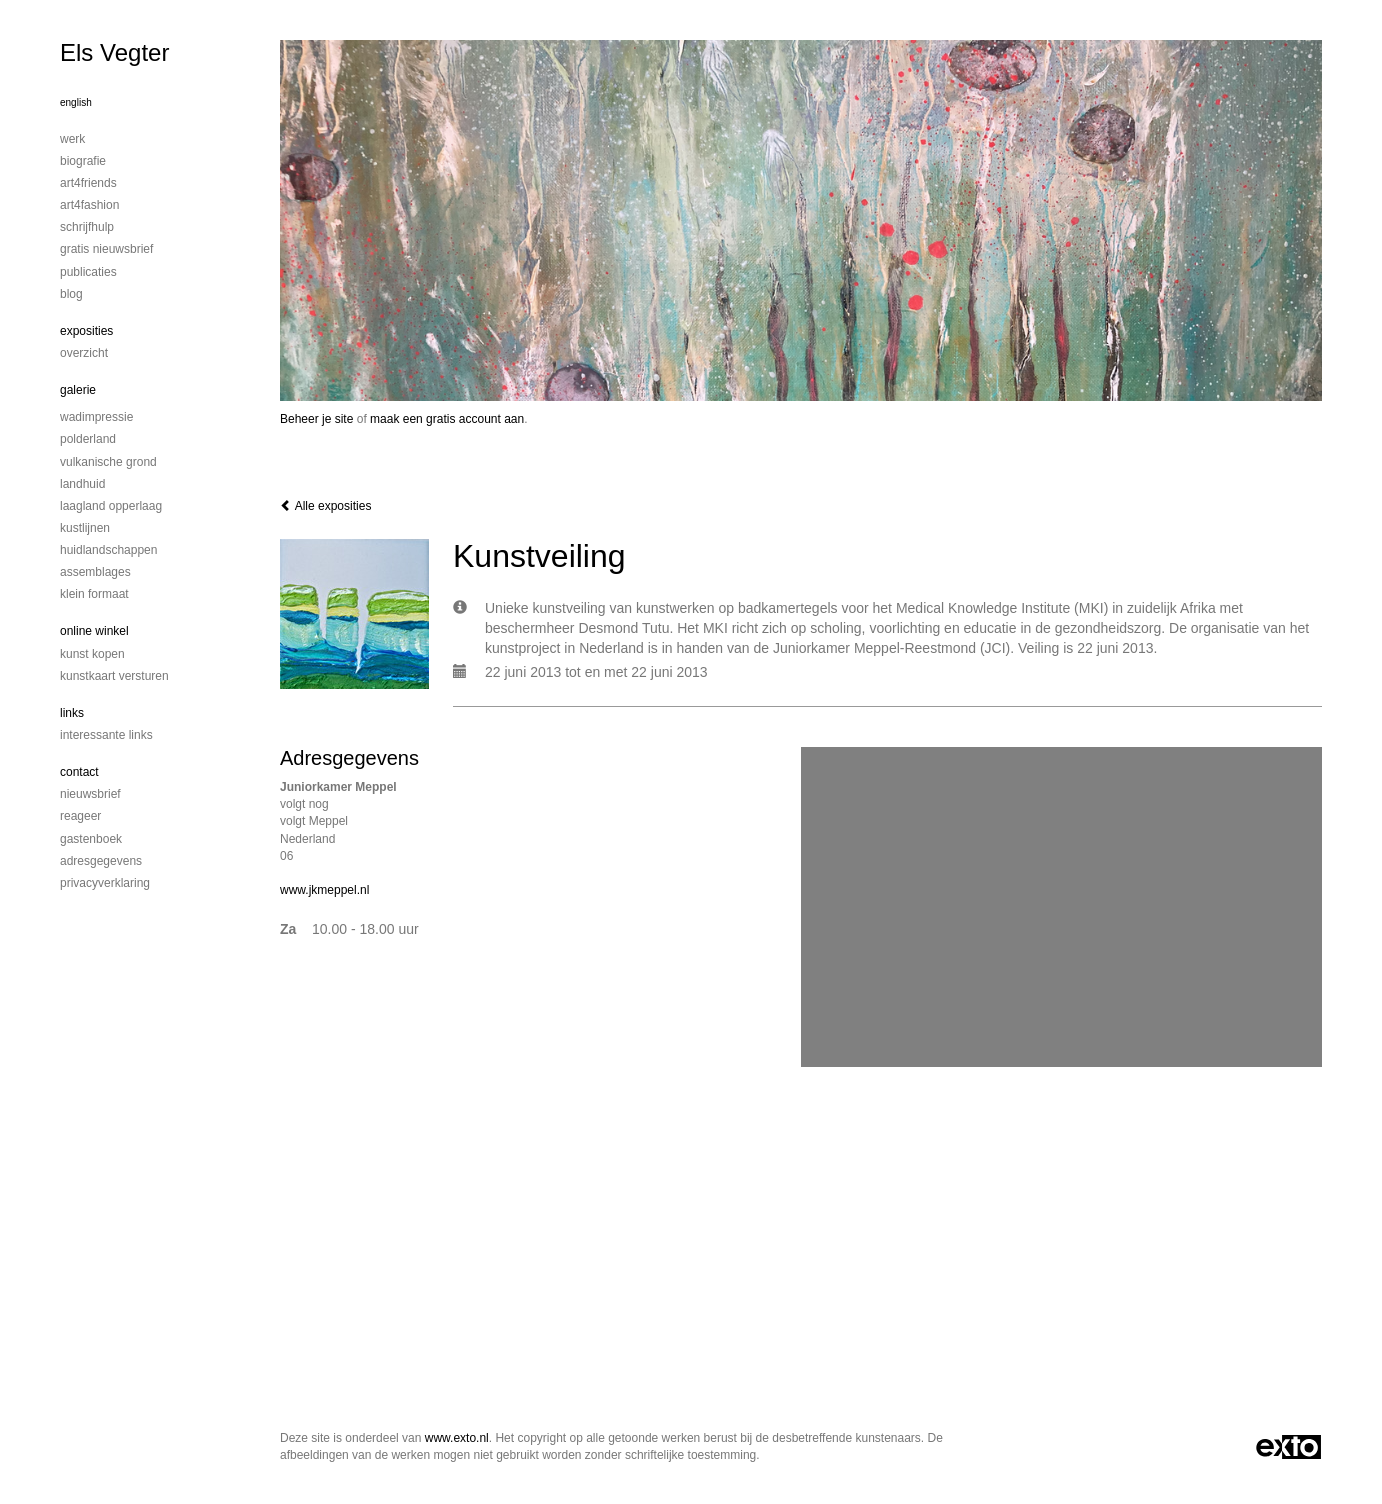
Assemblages (95, 572)
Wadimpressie (96, 417)
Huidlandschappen (108, 550)
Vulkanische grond (108, 462)
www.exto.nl (457, 1438)
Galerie (78, 390)
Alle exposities (325, 506)
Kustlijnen (85, 528)
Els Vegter (114, 52)
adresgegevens (101, 861)
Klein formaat (94, 594)
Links (72, 713)
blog (71, 294)
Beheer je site (316, 419)
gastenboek (91, 839)
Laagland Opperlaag (111, 506)
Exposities (86, 331)
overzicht (84, 353)
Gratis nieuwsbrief (106, 249)
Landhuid (82, 484)
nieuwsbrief (90, 794)
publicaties (88, 272)
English (76, 102)
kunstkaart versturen (114, 676)
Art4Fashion (89, 205)
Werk (72, 139)
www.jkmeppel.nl (324, 890)
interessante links (106, 735)
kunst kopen (92, 654)
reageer (80, 816)
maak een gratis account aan (447, 419)
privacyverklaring (105, 883)
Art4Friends (88, 183)
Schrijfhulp (87, 227)
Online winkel (94, 631)
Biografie (83, 161)
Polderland (88, 439)
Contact (79, 772)
